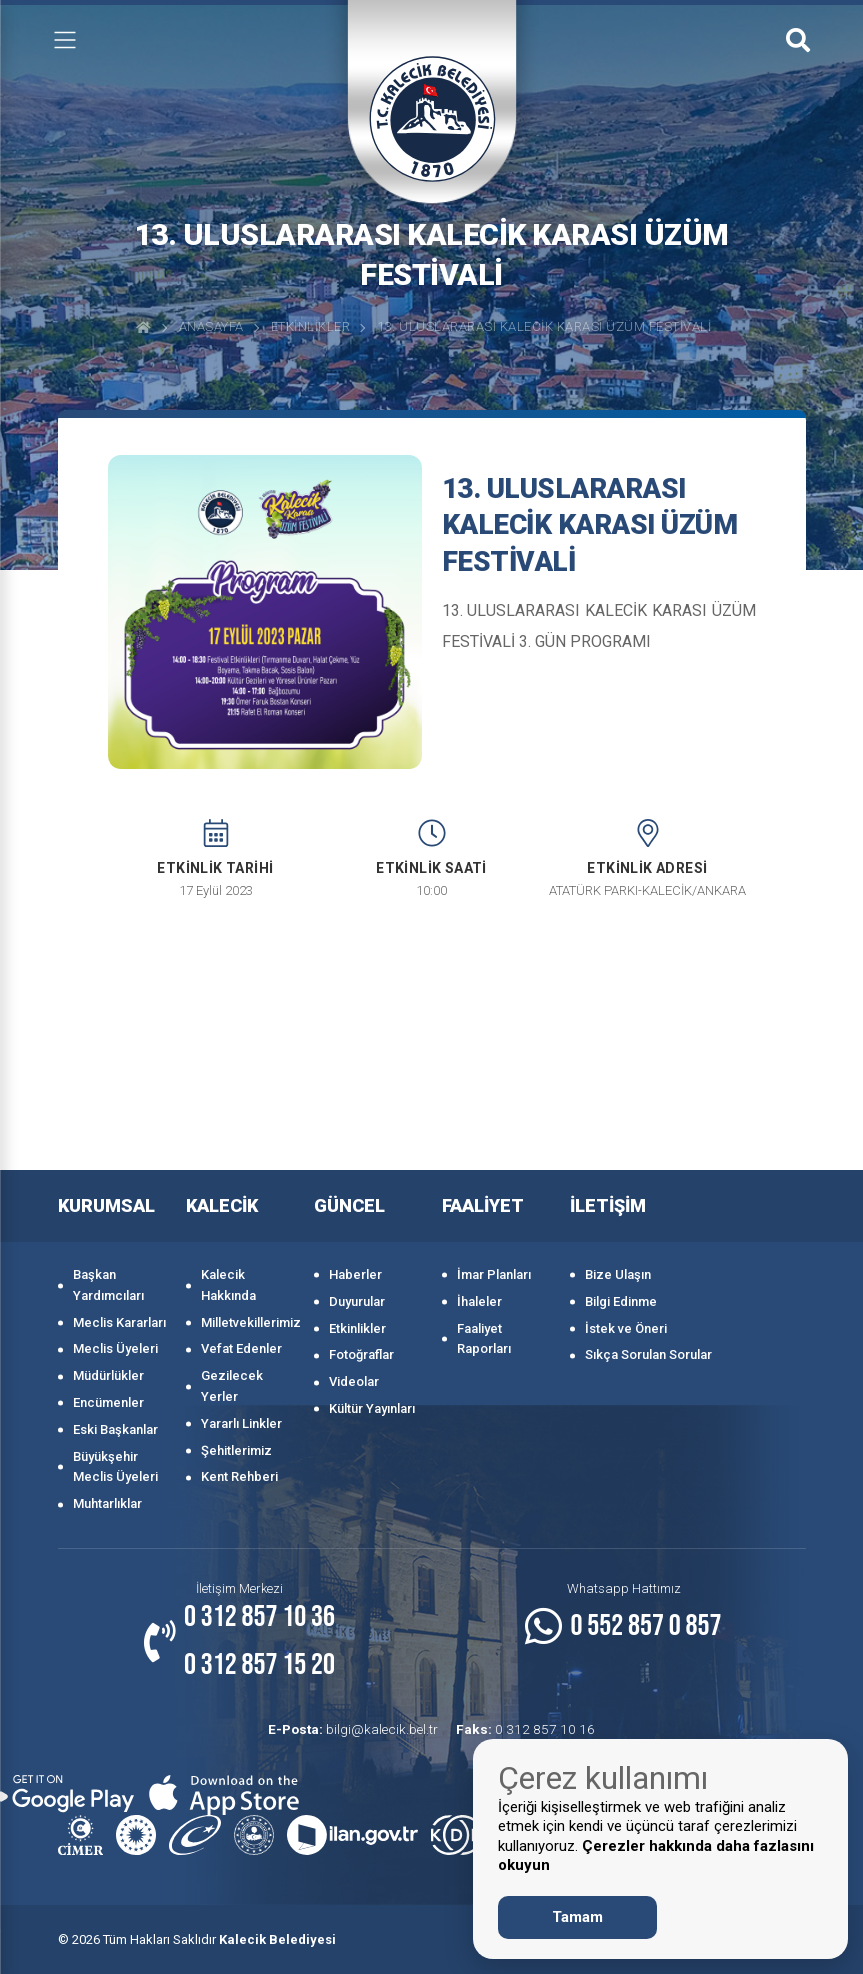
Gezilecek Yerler (232, 1386)
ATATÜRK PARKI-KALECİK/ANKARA (647, 890)
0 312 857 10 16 (523, 1728)
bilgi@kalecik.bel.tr (359, 1728)
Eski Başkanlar (115, 1429)
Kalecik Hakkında (228, 1285)
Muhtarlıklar (107, 1503)
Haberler (355, 1274)
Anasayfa (211, 326)
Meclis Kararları (119, 1322)
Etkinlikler (311, 326)
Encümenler (108, 1402)
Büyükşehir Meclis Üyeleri (115, 1467)
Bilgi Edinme (621, 1301)
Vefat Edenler (241, 1348)
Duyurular (357, 1301)
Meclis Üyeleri (115, 1348)
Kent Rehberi (239, 1476)
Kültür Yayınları (372, 1408)
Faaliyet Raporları (484, 1339)
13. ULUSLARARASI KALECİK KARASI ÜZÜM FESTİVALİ (544, 326)
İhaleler (479, 1301)
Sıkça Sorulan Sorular (648, 1354)
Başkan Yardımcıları (108, 1285)
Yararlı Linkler (241, 1423)
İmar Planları (494, 1274)
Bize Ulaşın (618, 1274)
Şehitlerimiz (236, 1450)
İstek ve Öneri (626, 1328)
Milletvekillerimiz (247, 1322)
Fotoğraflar (361, 1354)
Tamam (577, 1917)
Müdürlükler (108, 1375)
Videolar (354, 1381)
